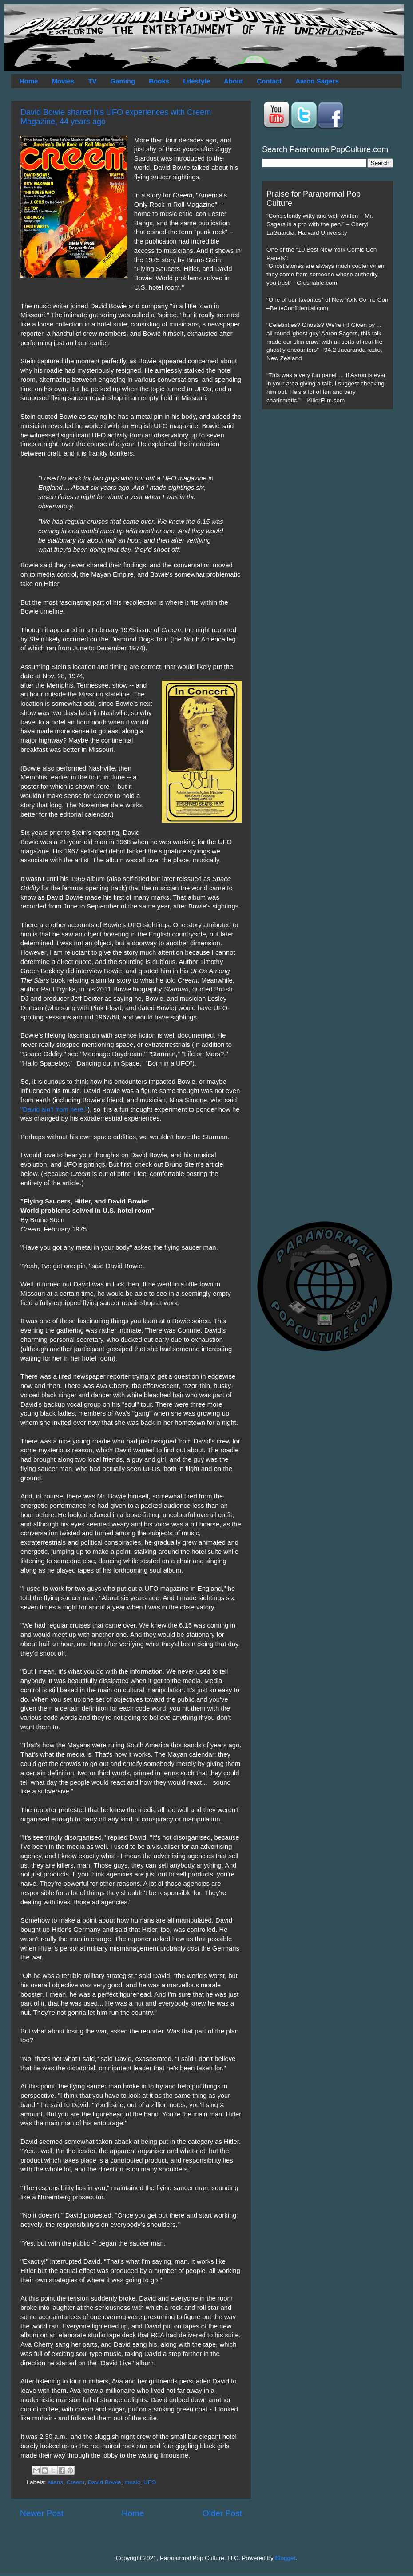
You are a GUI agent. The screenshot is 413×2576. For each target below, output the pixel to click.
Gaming (122, 81)
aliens (55, 2482)
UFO (149, 2482)
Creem (76, 2482)
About (233, 81)
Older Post (222, 2513)
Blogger (285, 2558)
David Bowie (104, 2482)
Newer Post (42, 2513)
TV (92, 81)
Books (159, 81)
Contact (269, 81)
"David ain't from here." (53, 1109)
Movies (63, 81)
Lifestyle (196, 81)
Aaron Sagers (317, 81)
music (132, 2482)
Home (29, 81)
